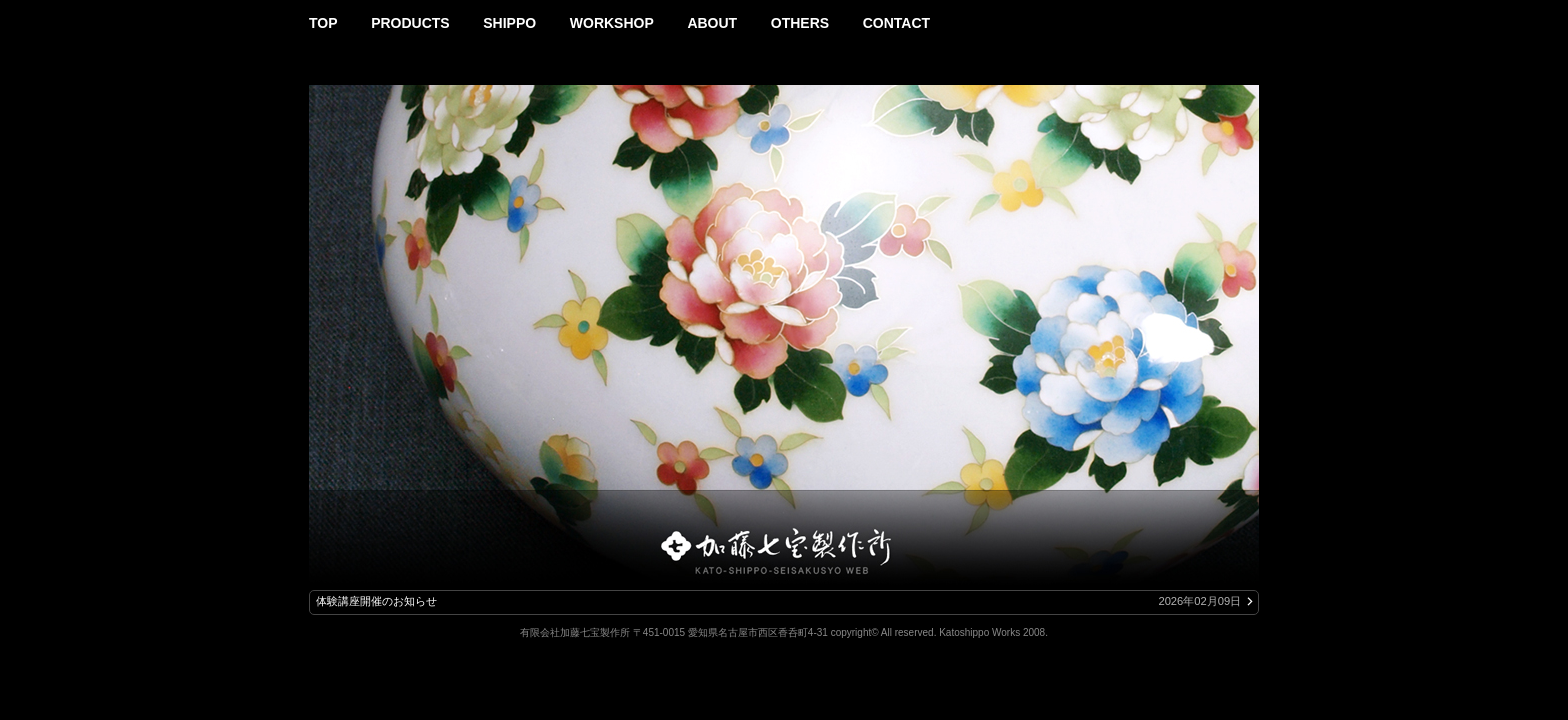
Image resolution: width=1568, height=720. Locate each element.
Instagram (1250, 17)
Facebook (1224, 17)
